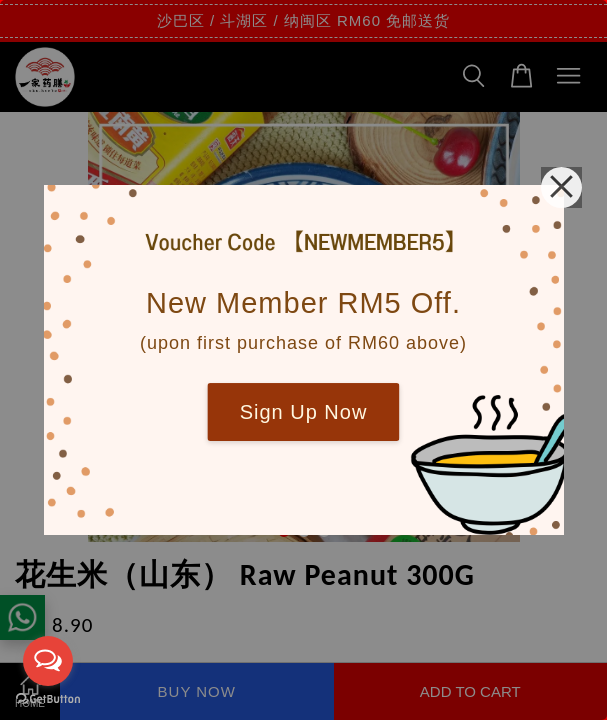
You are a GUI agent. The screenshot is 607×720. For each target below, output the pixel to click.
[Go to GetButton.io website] (48, 699)
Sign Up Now (304, 412)
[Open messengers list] (48, 661)
